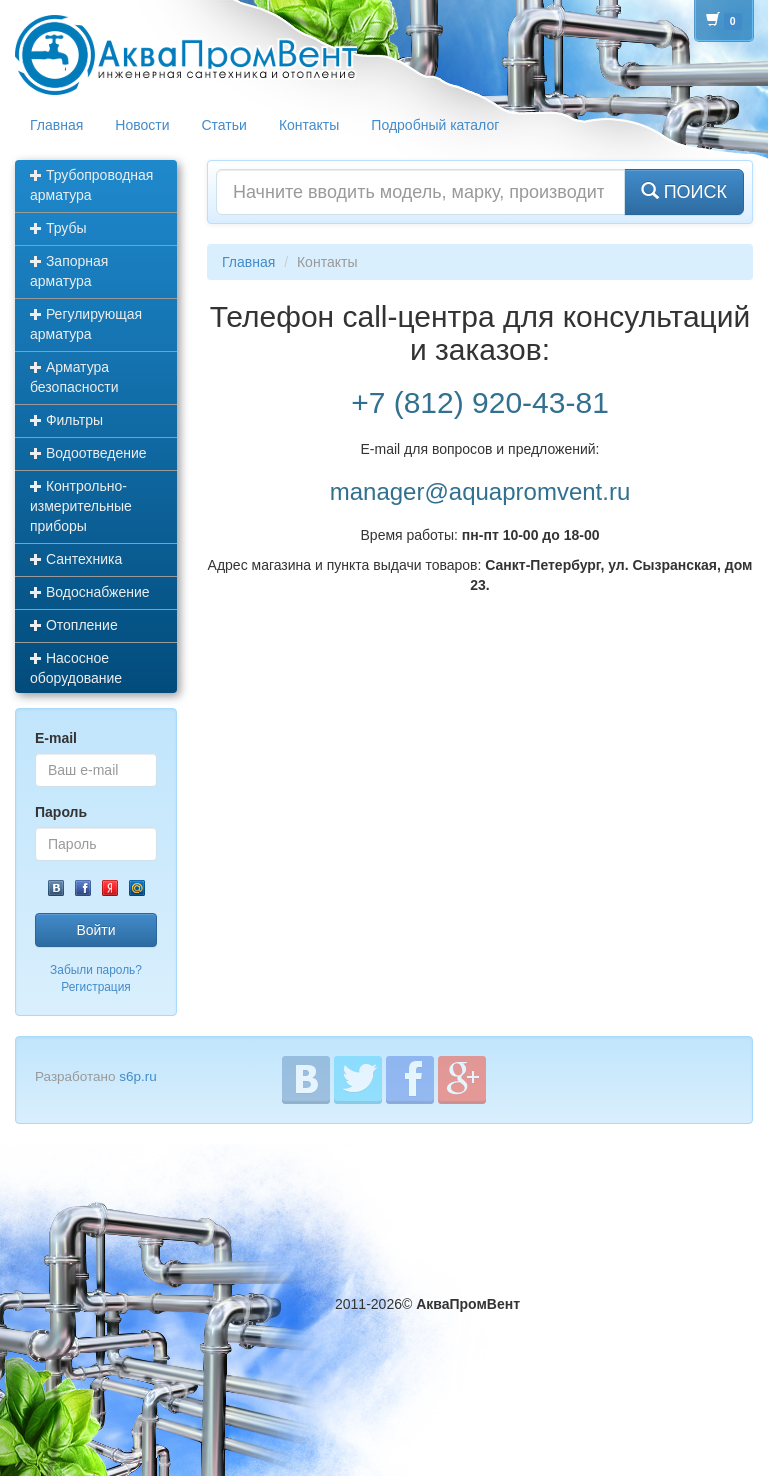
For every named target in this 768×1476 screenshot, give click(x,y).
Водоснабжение (90, 592)
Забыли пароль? (96, 970)
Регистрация (96, 987)
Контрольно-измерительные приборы (81, 506)
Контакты (309, 125)
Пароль (61, 812)
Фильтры (66, 420)
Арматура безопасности (74, 377)
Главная (56, 125)
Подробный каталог (435, 125)
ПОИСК (684, 191)
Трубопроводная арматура (91, 185)
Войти (95, 930)
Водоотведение (88, 453)
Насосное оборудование (76, 668)
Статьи (224, 125)
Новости (142, 125)
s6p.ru (138, 1076)
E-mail (56, 738)
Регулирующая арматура (86, 324)
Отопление (74, 625)
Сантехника (76, 559)
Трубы (58, 228)
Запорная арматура (69, 271)
